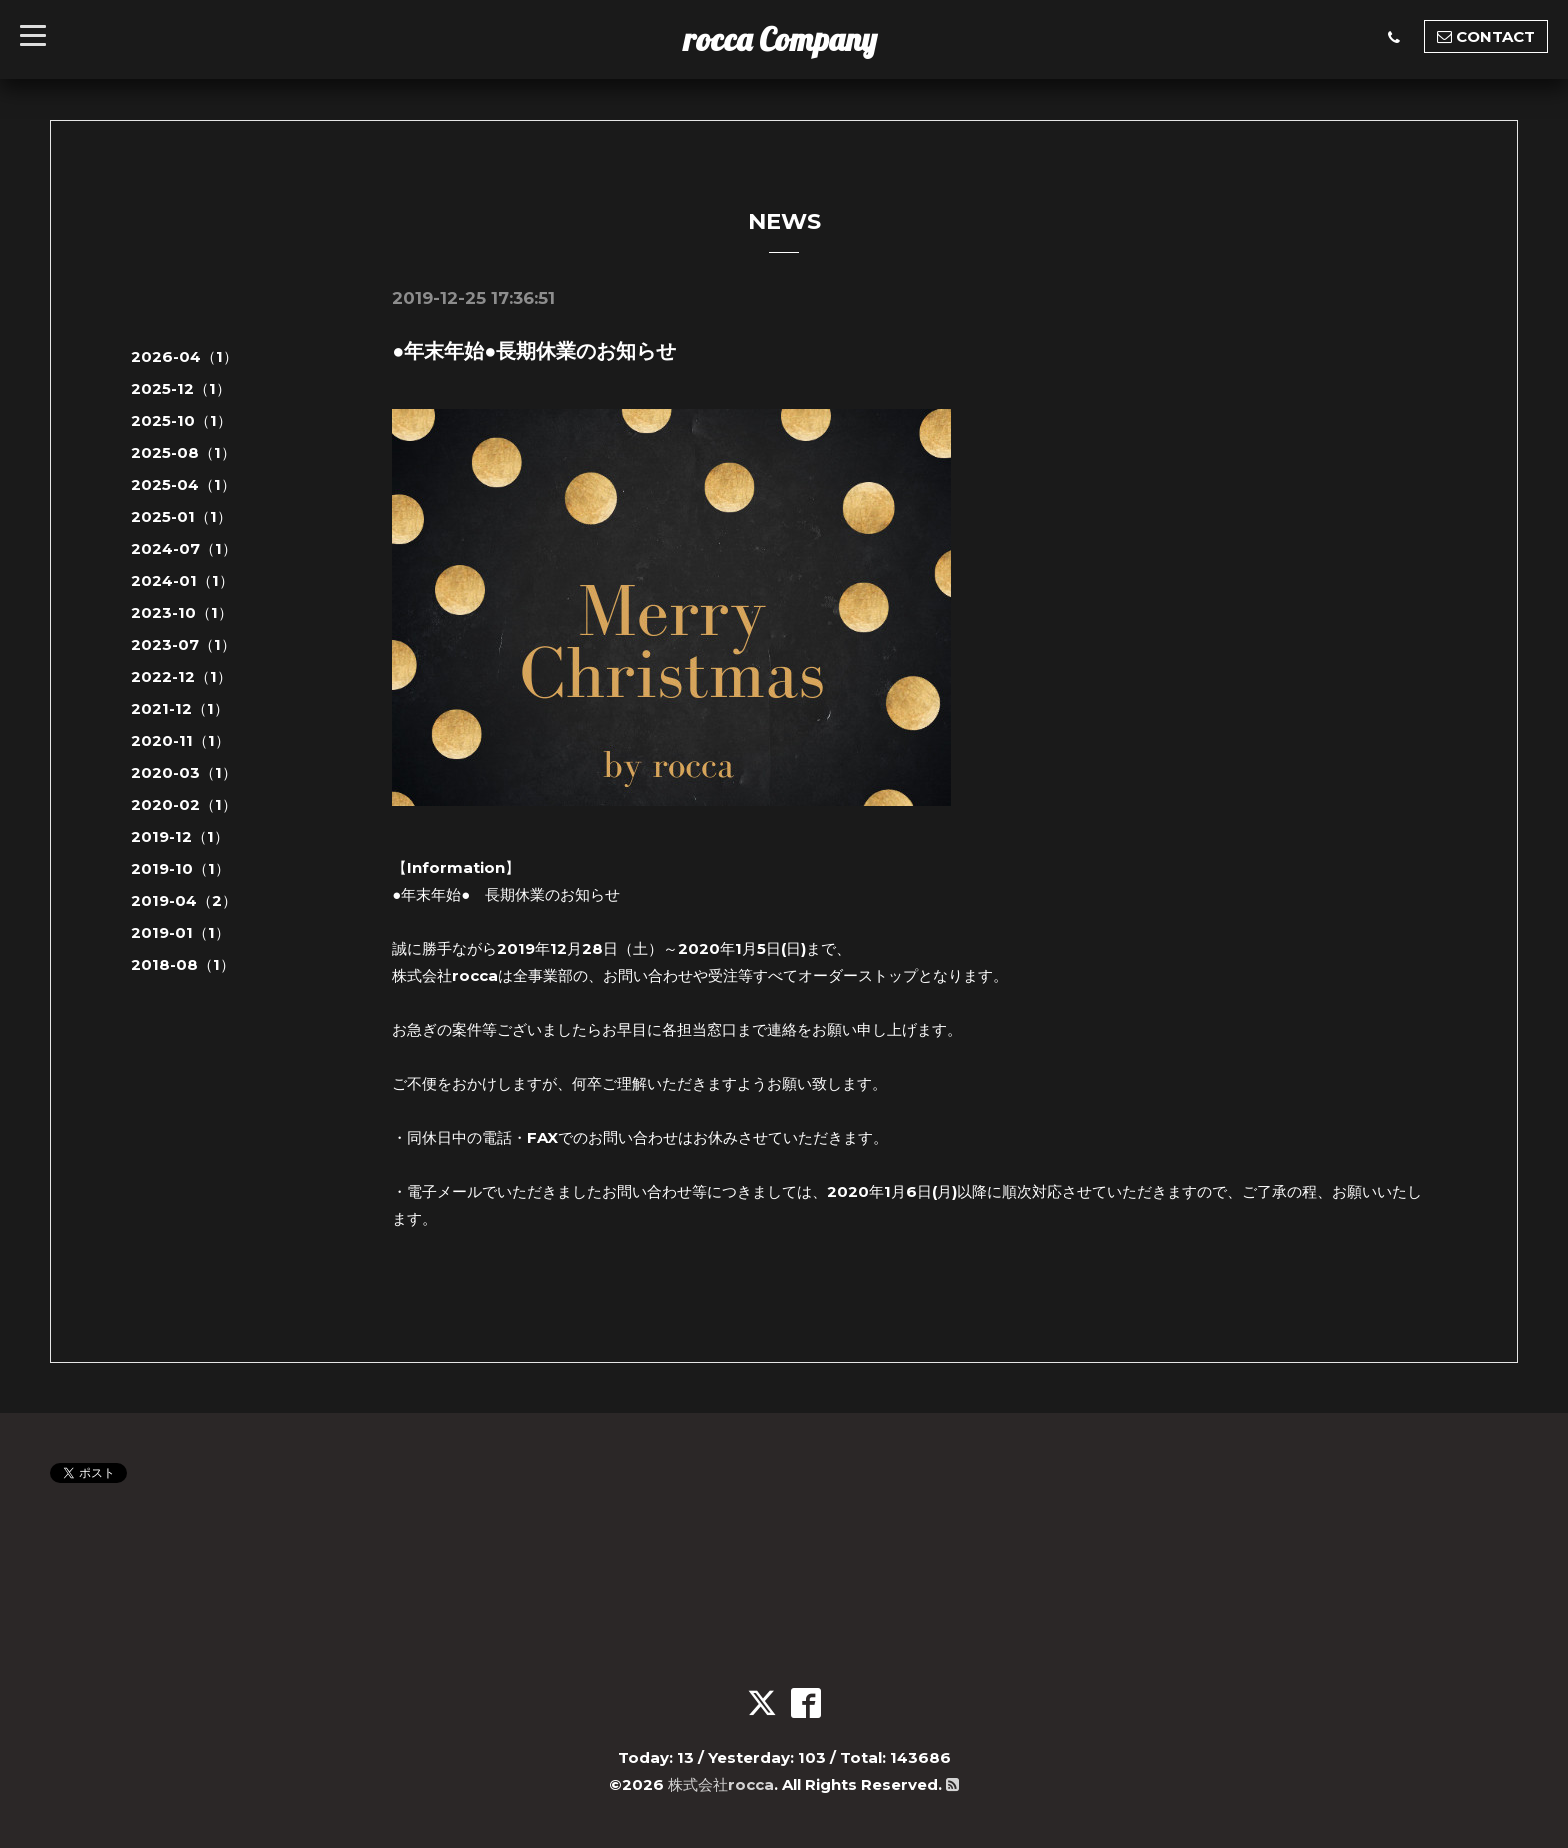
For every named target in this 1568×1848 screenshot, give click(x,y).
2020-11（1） (180, 740)
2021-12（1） (180, 708)
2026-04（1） (184, 356)
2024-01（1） (182, 580)
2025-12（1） (181, 388)
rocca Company (780, 39)
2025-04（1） (183, 484)
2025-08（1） (183, 452)
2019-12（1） (180, 836)
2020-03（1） (184, 772)
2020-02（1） (184, 804)
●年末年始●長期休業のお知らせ (534, 351)
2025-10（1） (181, 420)
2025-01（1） (181, 516)
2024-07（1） (184, 548)
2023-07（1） (183, 644)
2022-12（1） (181, 676)
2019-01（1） (180, 932)
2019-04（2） (184, 900)
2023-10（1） (182, 612)
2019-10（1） (180, 868)
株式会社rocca (721, 1784)
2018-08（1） (183, 964)
